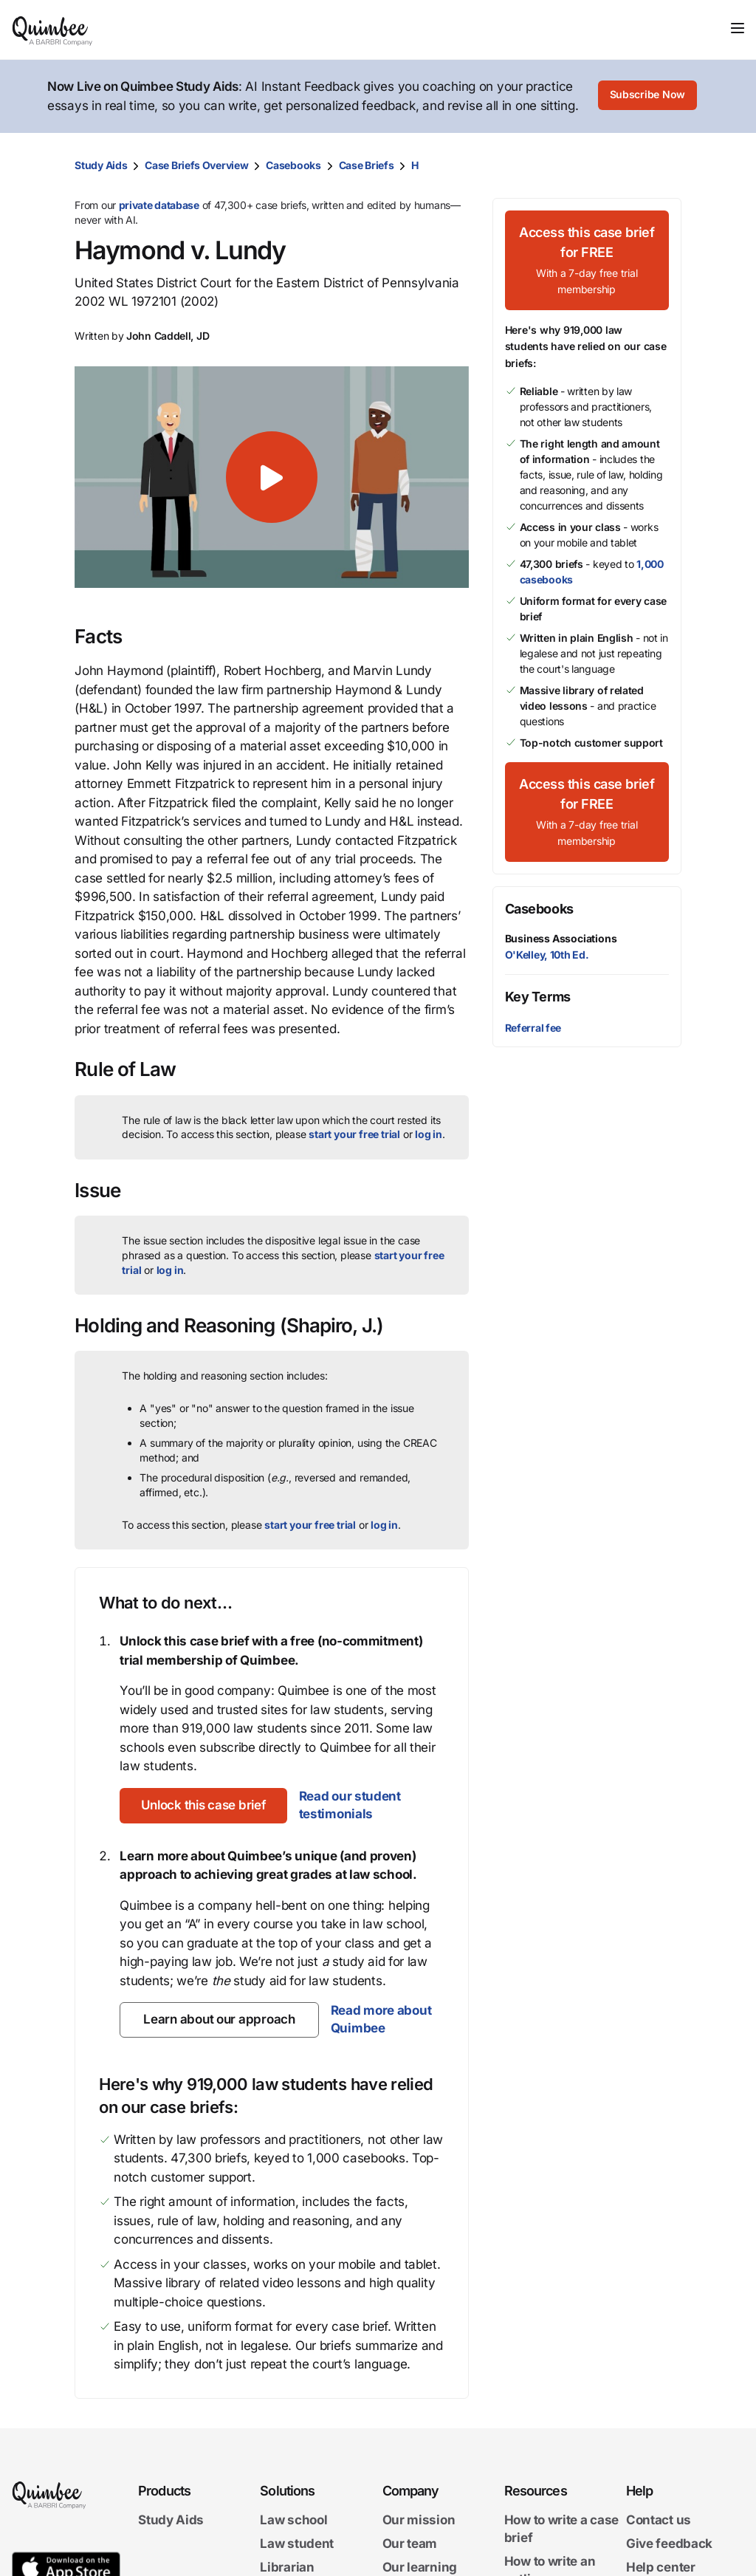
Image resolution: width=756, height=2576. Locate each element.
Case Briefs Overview (196, 165)
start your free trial (354, 1134)
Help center (660, 2566)
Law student (297, 2543)
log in (428, 1134)
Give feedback (669, 2543)
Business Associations (561, 938)
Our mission (419, 2519)
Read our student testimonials (355, 1805)
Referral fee (533, 1027)
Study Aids (101, 165)
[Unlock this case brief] (206, 1805)
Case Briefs (366, 165)
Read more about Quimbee (380, 2019)
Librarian (287, 2566)
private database (159, 205)
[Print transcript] (666, 165)
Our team (410, 2543)
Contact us (658, 2519)
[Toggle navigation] (737, 28)
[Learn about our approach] (219, 2020)
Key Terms (538, 996)
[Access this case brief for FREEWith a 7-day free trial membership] (587, 260)
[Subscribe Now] (647, 97)
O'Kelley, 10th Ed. (547, 954)
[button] (271, 477)
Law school (293, 2519)
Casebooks (293, 165)
